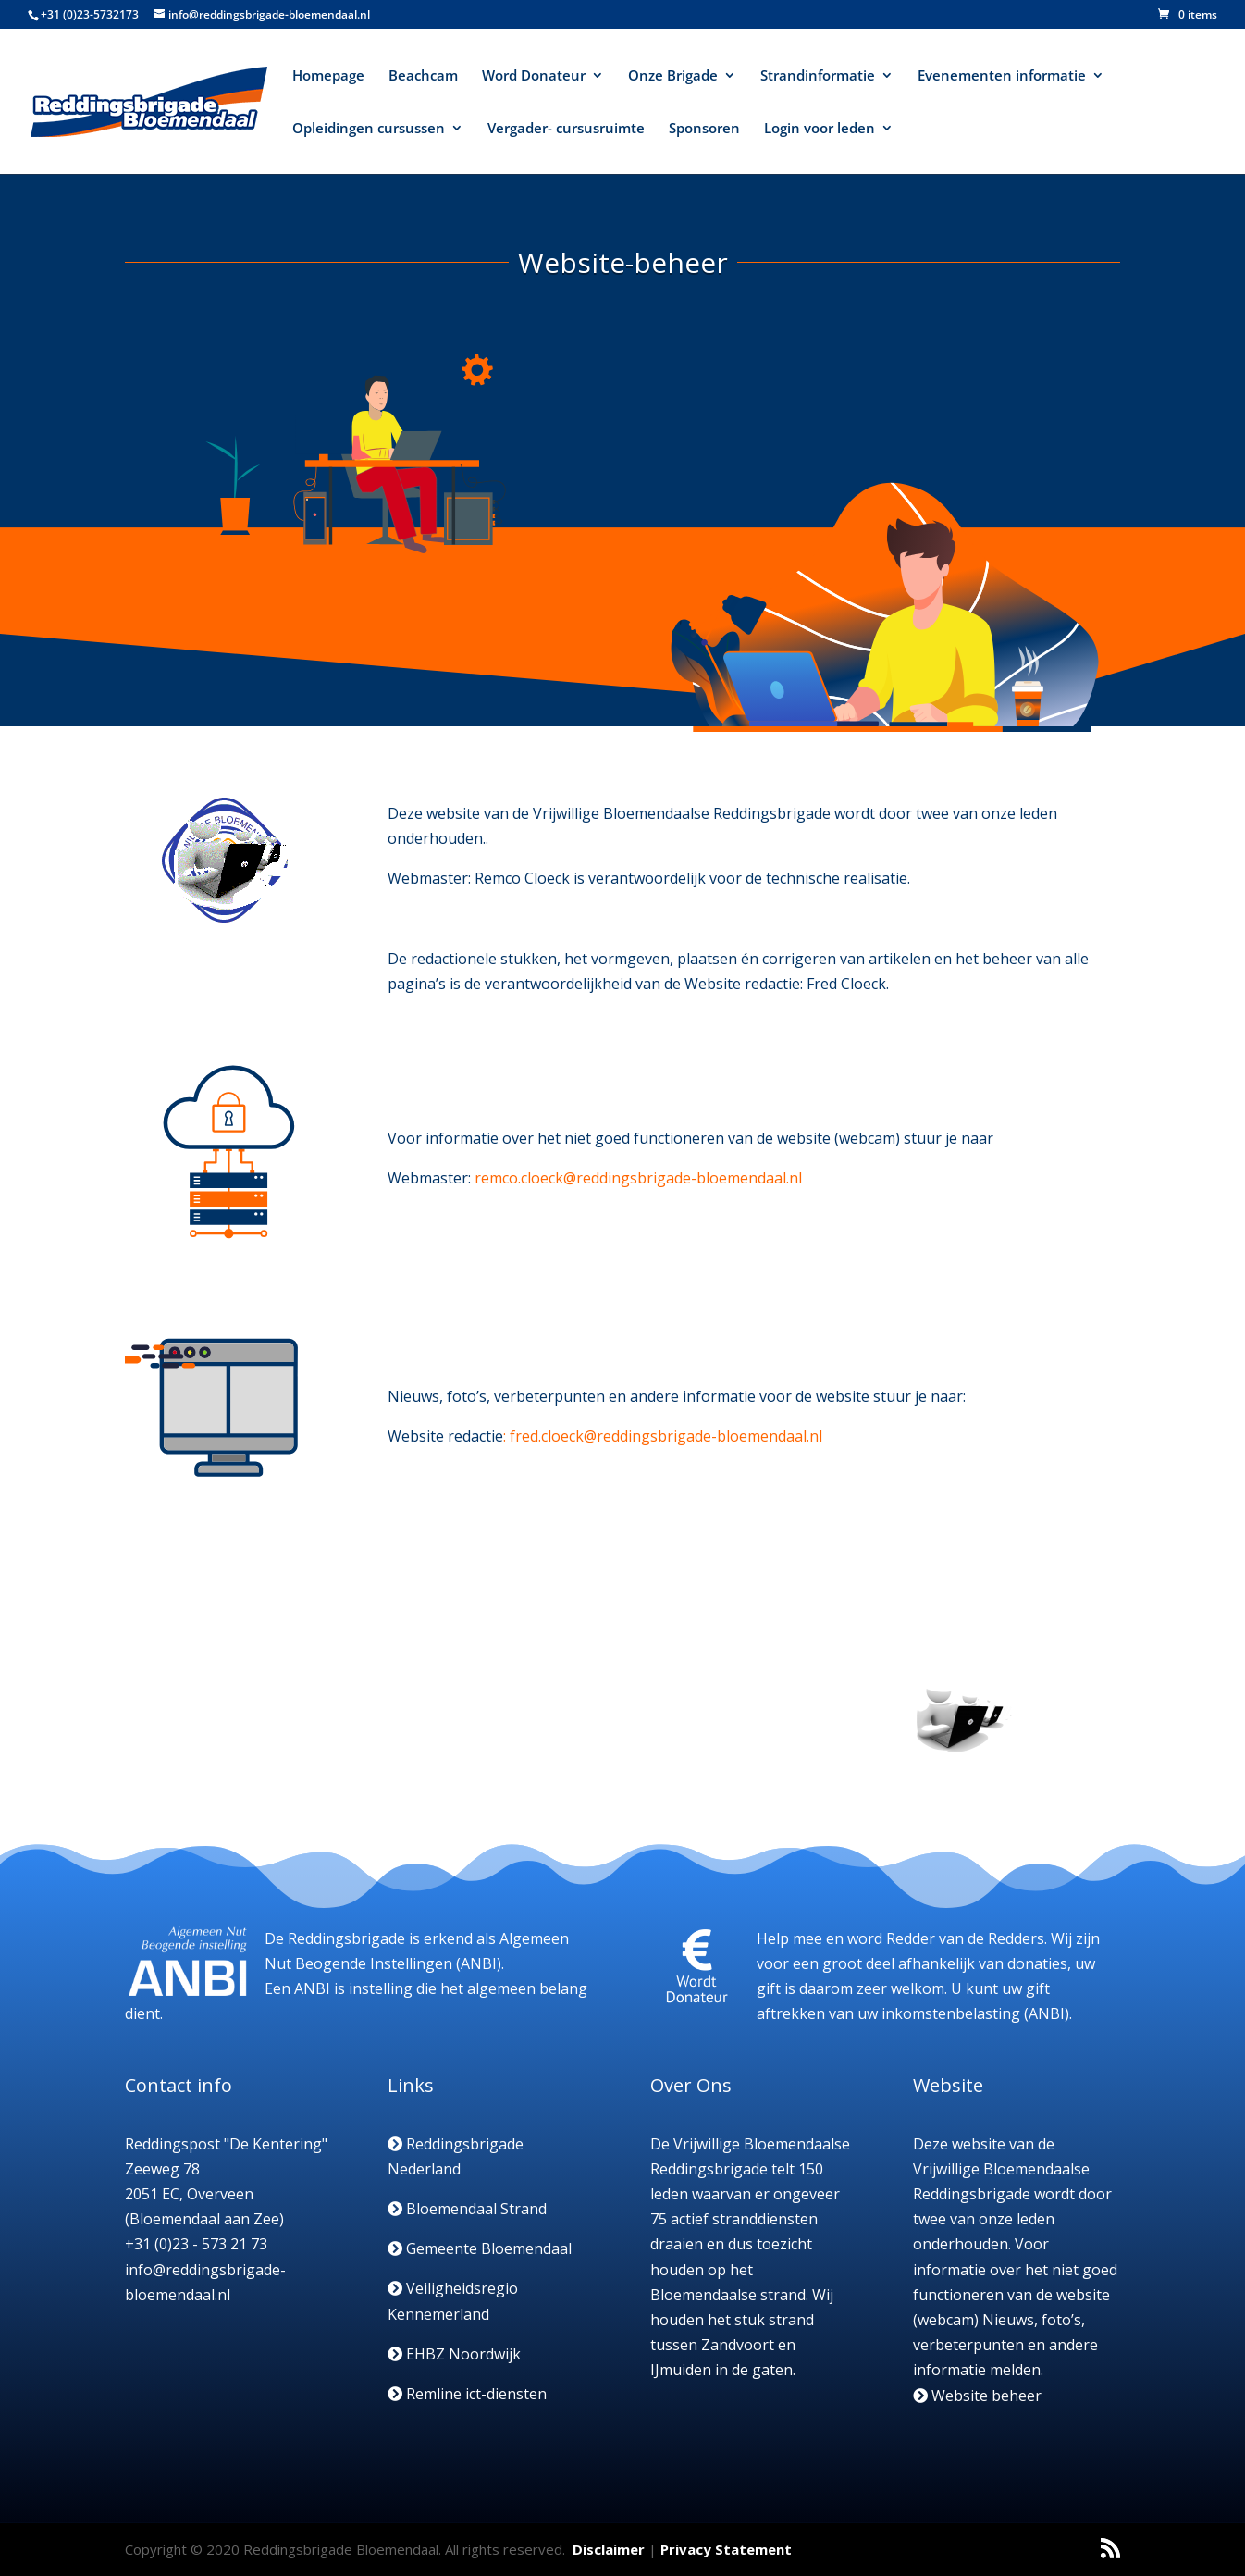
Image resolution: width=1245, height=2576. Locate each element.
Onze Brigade (673, 76)
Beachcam (423, 76)
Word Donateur (534, 76)
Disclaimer (609, 2549)
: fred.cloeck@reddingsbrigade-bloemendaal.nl (662, 1436)
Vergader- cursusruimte (566, 129)
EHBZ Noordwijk (454, 2354)
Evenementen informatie (1002, 76)
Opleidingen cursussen (368, 129)
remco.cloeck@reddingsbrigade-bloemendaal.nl (638, 1178)
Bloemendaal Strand (467, 2208)
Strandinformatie (817, 76)
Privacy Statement (726, 2549)
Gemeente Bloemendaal (480, 2248)
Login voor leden (819, 129)
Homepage (328, 76)
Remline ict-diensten (467, 2394)
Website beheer (977, 2395)
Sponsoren (704, 129)
